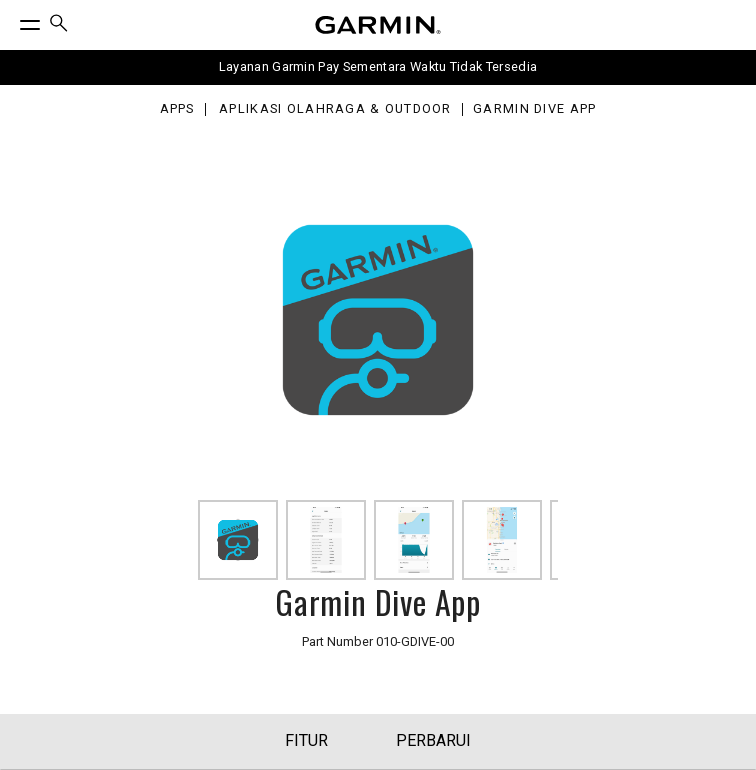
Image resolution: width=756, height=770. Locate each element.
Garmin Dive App (534, 109)
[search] (59, 25)
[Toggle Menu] (12, 20)
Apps (177, 109)
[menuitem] (59, 25)
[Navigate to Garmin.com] (378, 25)
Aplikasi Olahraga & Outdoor (335, 109)
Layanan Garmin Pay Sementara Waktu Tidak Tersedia (378, 66)
